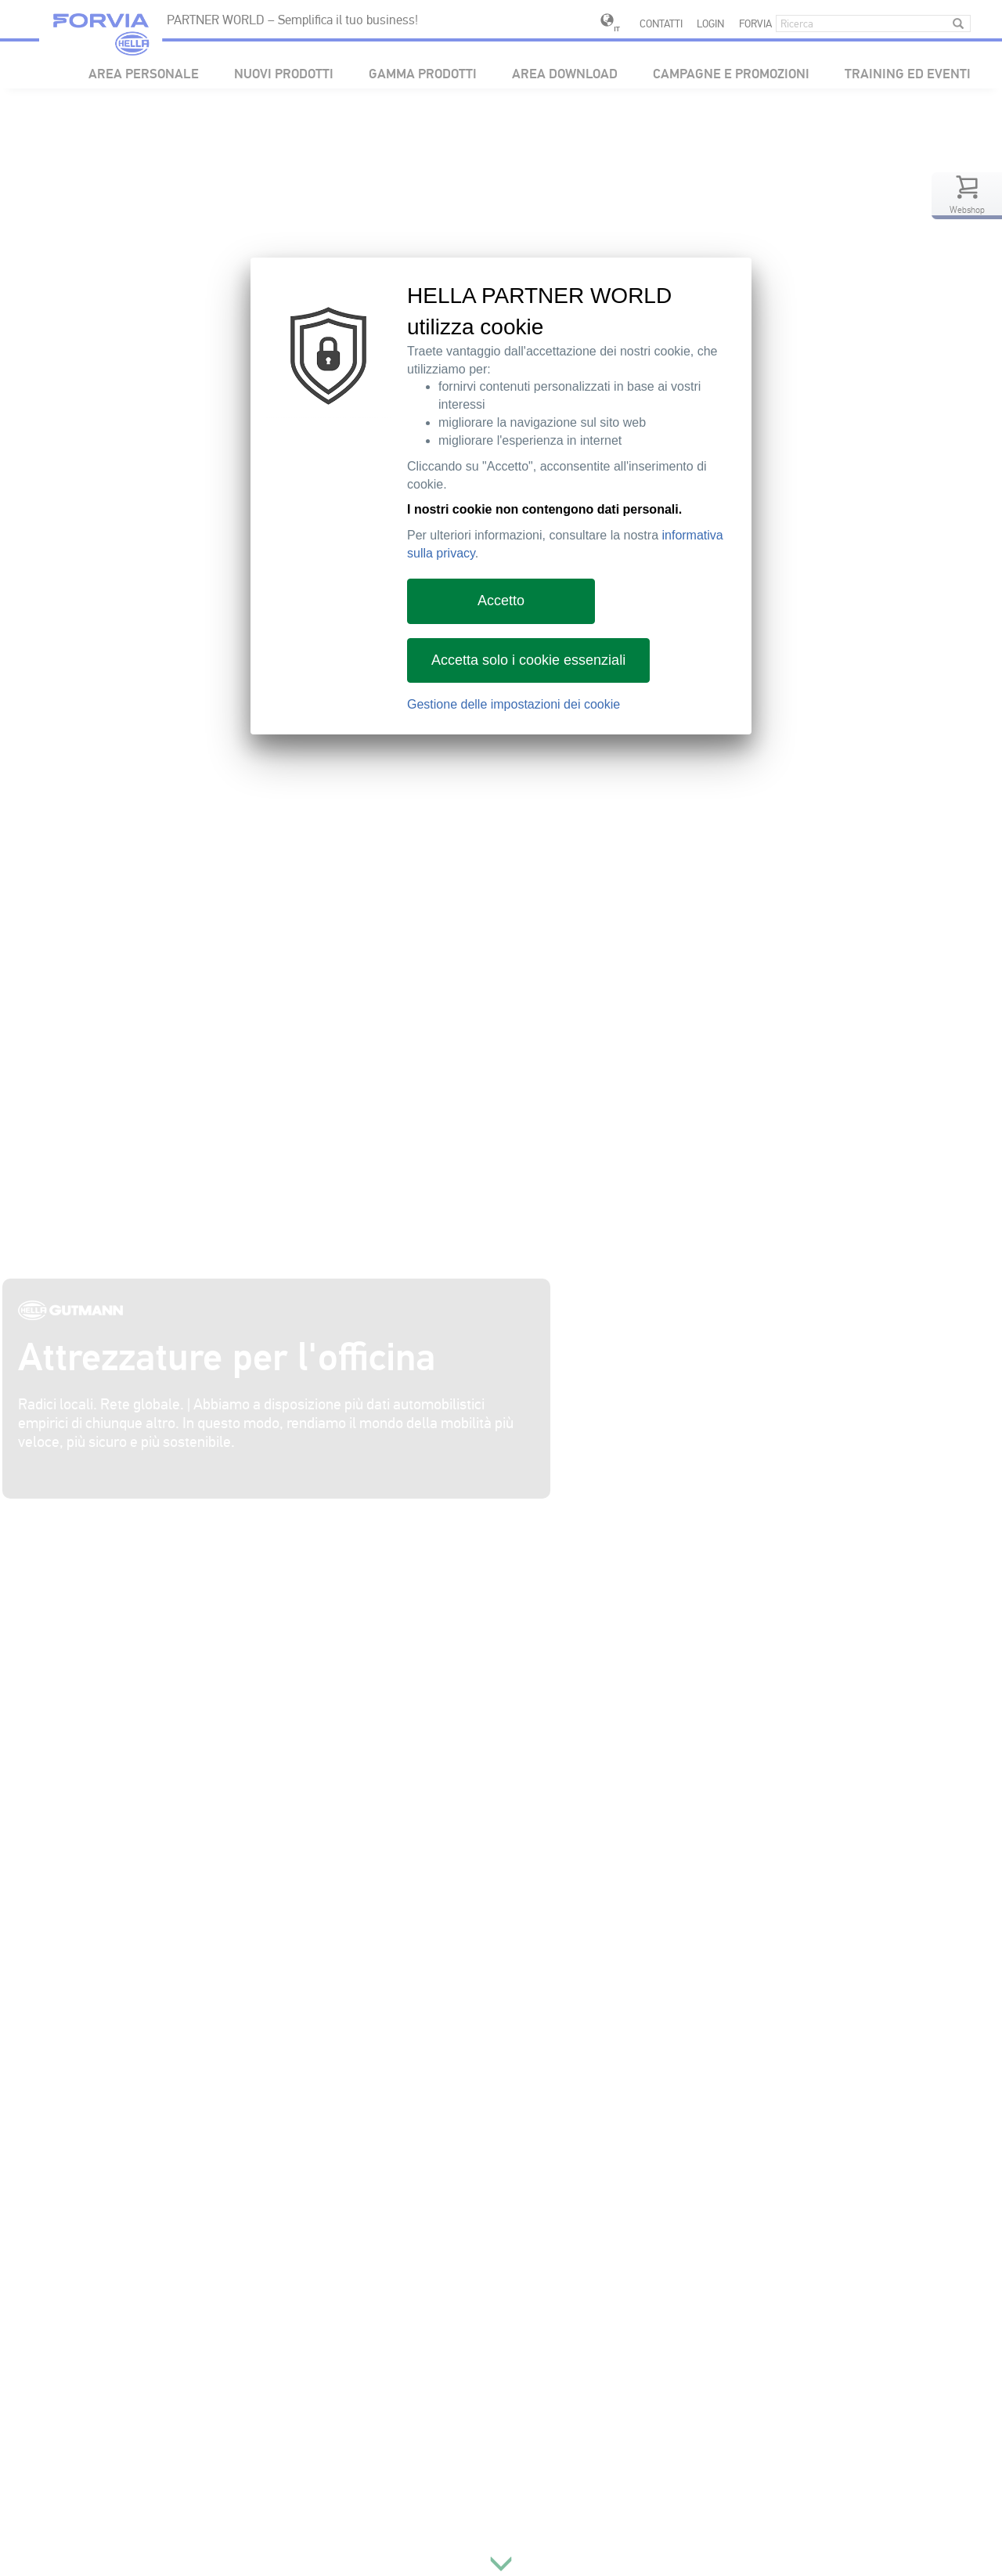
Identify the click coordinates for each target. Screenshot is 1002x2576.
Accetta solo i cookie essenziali (528, 660)
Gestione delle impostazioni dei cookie (513, 704)
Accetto (501, 600)
